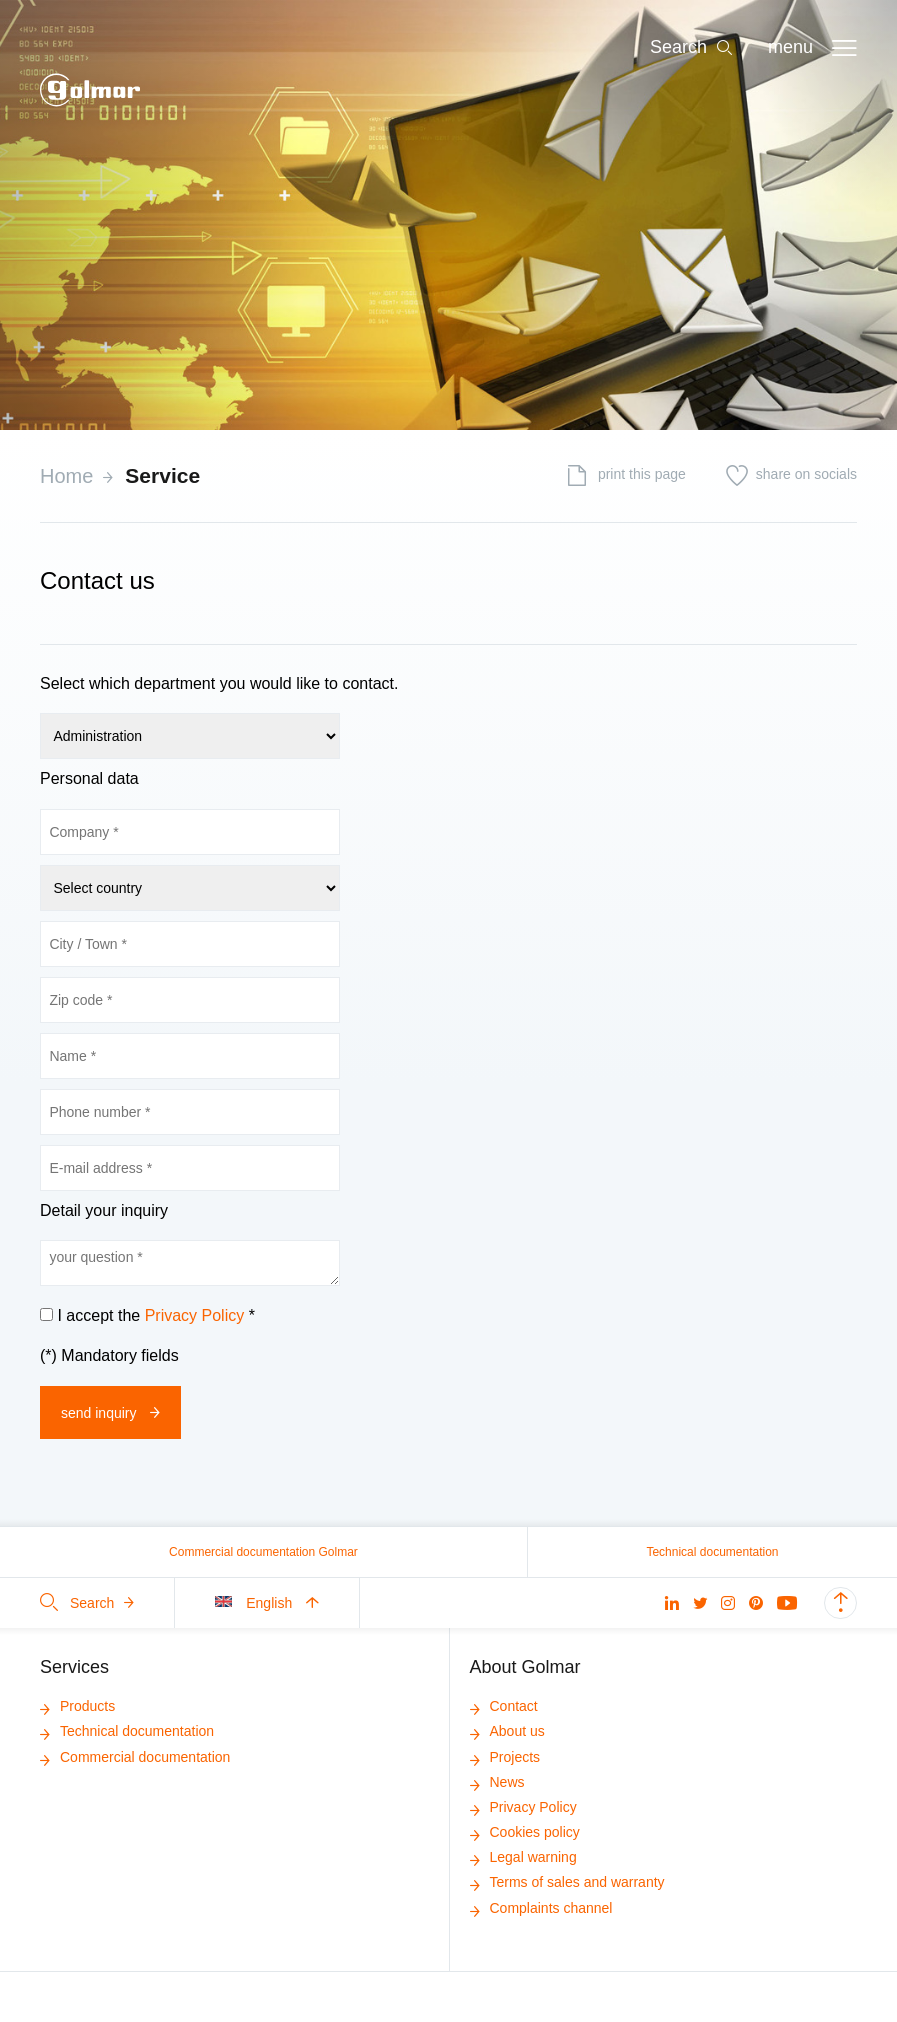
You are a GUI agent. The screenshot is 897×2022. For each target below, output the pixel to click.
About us (507, 1731)
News (497, 1782)
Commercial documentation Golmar (263, 1552)
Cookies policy (525, 1832)
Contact (504, 1706)
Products (77, 1706)
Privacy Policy (195, 1315)
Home (66, 476)
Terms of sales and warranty (567, 1882)
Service (162, 475)
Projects (505, 1757)
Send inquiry (110, 1413)
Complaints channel (541, 1908)
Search (87, 1603)
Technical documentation (712, 1552)
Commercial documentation (135, 1757)
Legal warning (523, 1857)
